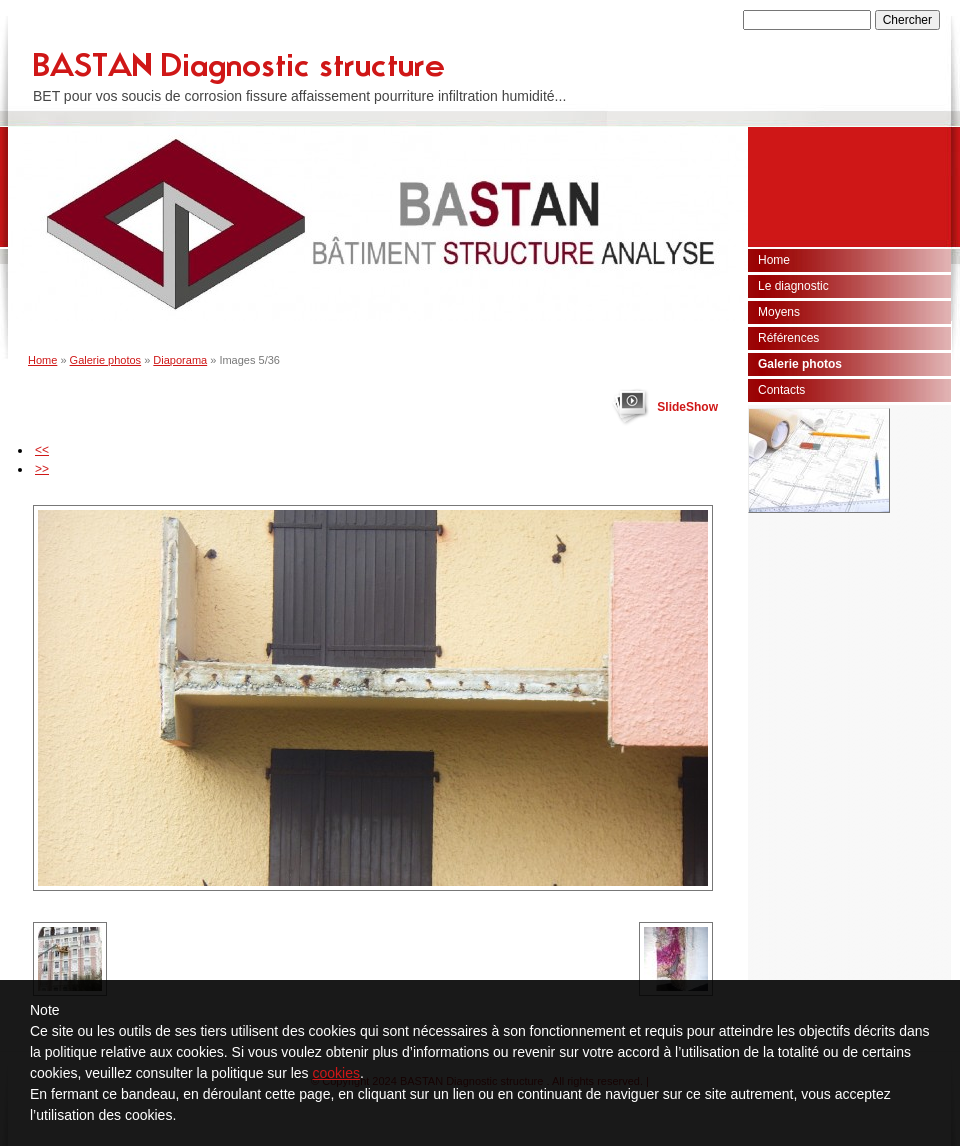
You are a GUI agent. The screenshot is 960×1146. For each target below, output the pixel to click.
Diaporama (180, 360)
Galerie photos (106, 360)
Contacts (781, 390)
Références (788, 338)
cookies (335, 1073)
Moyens (779, 312)
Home (42, 360)
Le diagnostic (793, 286)
